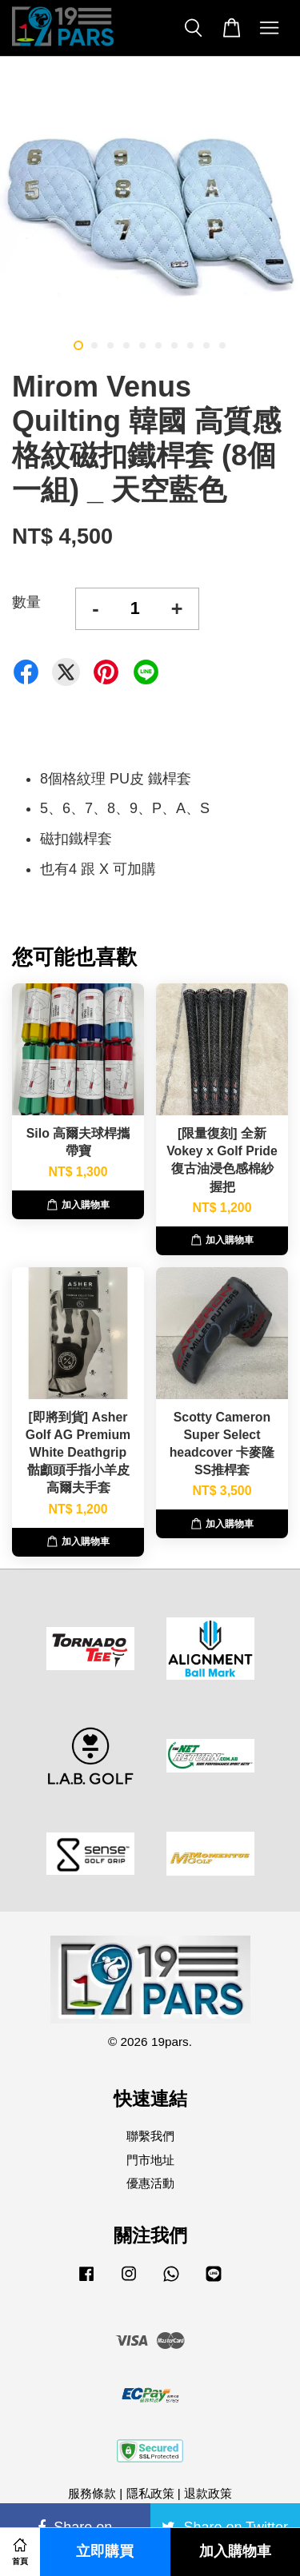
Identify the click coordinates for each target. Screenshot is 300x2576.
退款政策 (208, 2493)
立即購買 (105, 2551)
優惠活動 (150, 2183)
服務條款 (92, 2493)
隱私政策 (150, 2493)
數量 (26, 602)
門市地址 (150, 2160)
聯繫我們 (150, 2136)
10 (222, 345)
